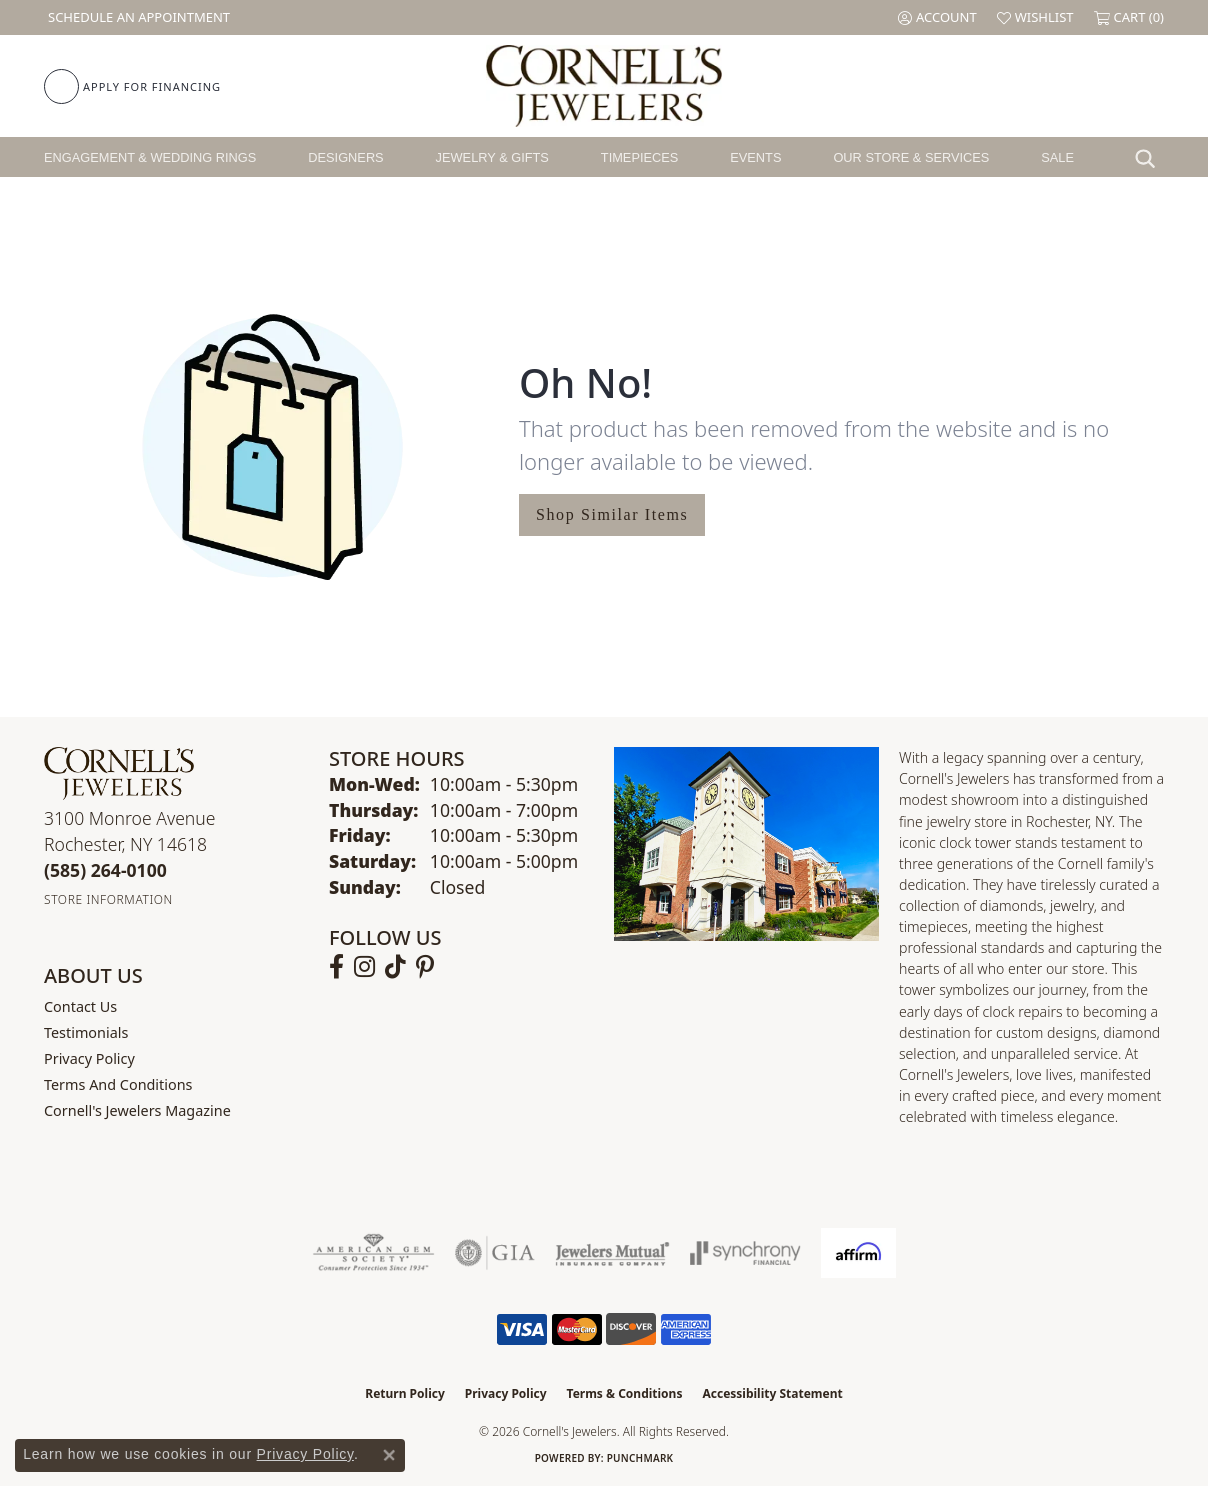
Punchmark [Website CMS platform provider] (640, 1458)
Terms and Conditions (118, 1084)
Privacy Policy (89, 1058)
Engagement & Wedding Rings (150, 157)
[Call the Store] (105, 870)
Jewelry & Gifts (492, 157)
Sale (1057, 157)
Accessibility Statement (772, 1393)
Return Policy (405, 1393)
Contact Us (80, 1006)
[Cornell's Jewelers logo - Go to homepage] (603, 86)
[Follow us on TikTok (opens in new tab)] (395, 967)
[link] (137, 17)
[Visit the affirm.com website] (858, 1253)
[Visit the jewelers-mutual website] (612, 1253)
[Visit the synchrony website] (745, 1253)
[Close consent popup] (389, 1455)
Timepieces (640, 157)
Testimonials (86, 1032)
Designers (345, 157)
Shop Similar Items (612, 514)
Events (755, 157)
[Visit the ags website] (373, 1253)
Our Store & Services (911, 157)
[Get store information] (108, 899)
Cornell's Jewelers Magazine (137, 1110)
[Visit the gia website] (495, 1253)
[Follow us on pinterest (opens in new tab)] (425, 967)
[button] (937, 17)
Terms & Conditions (625, 1393)
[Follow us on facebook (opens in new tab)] (336, 967)
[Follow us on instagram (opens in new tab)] (364, 967)
